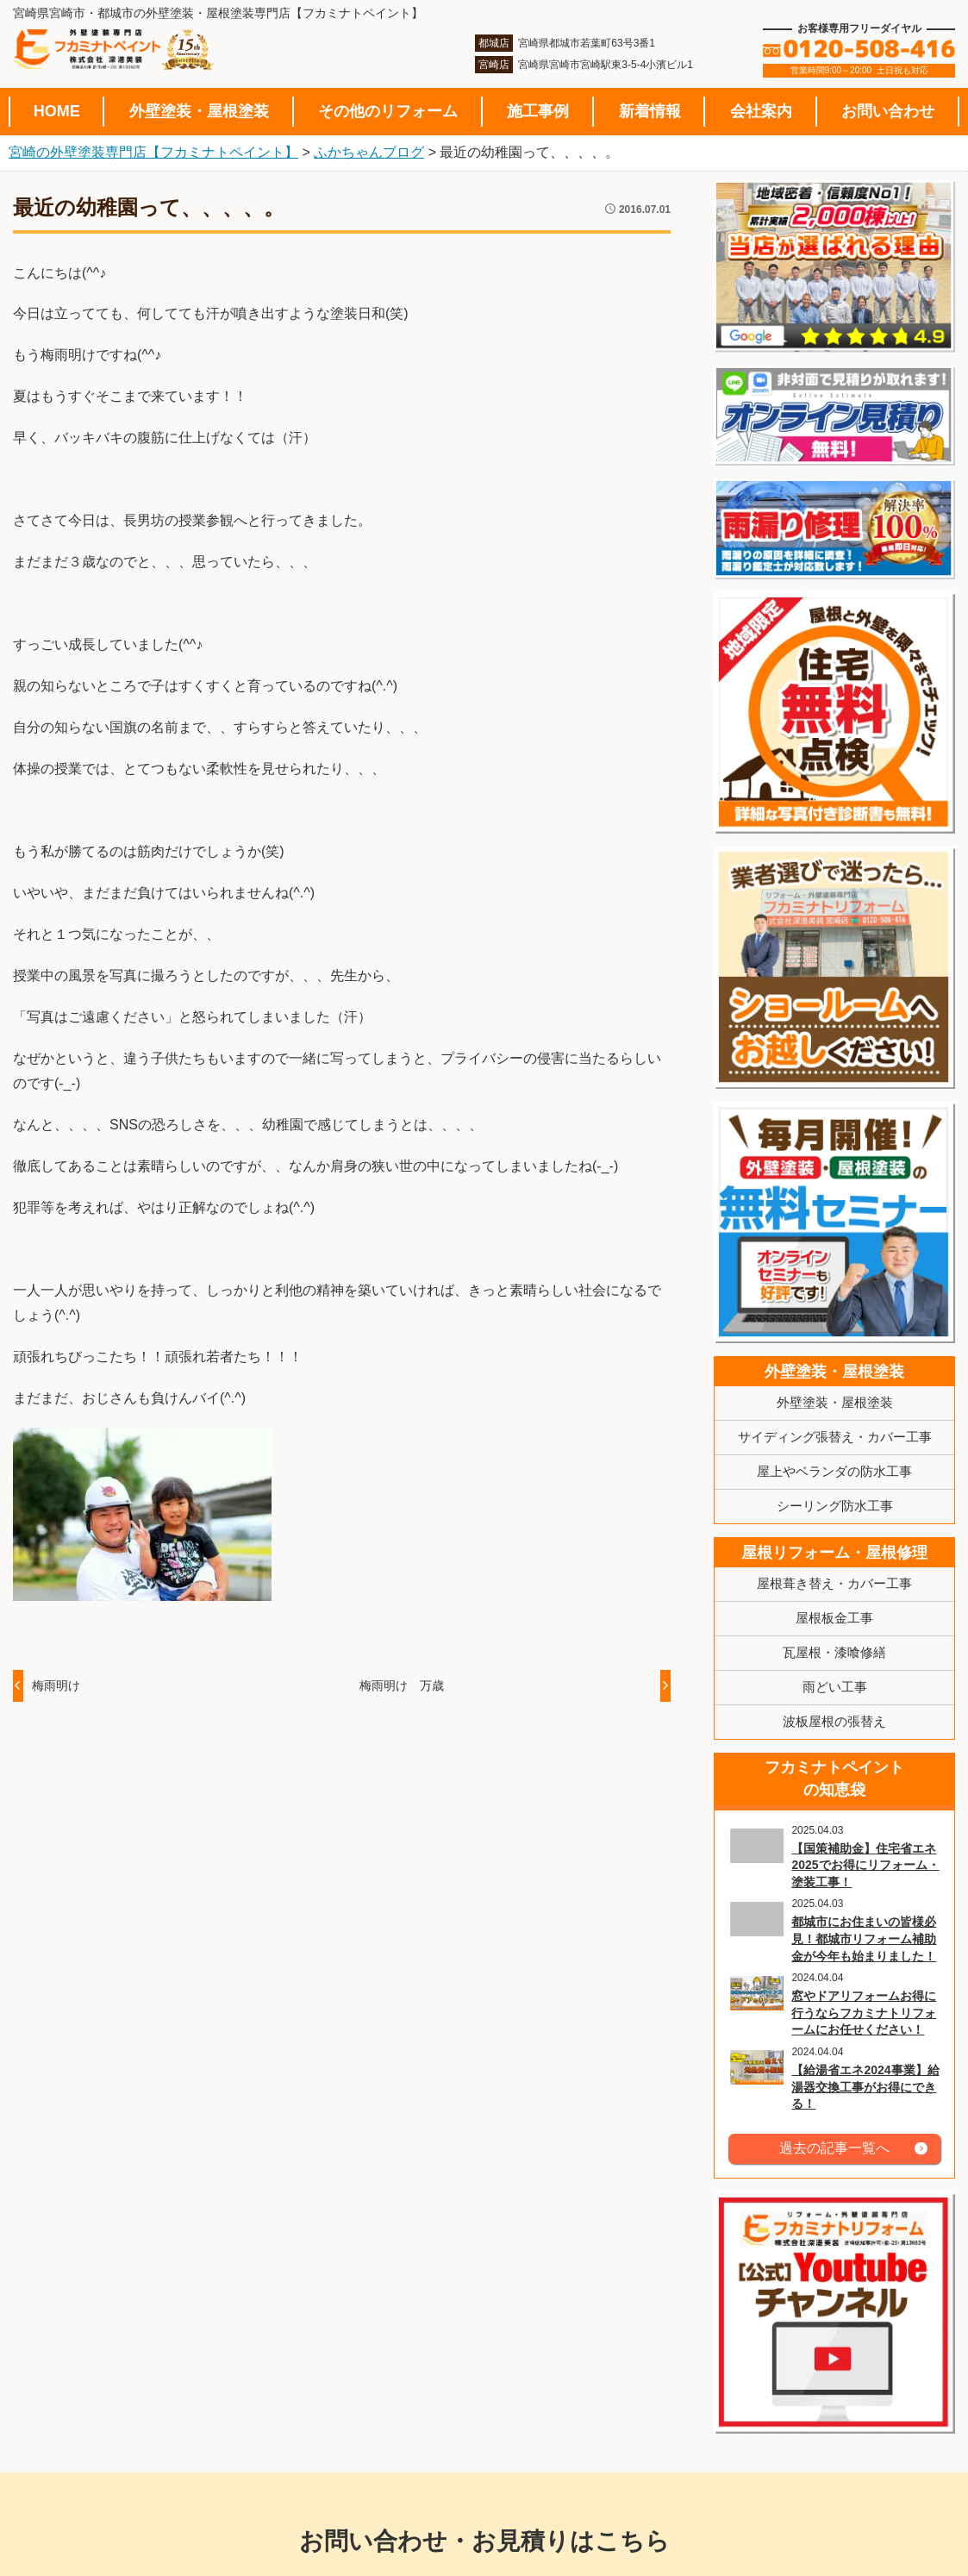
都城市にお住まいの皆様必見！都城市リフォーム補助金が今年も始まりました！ (863, 1938)
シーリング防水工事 (835, 1505)
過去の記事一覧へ (834, 2148)
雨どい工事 (835, 1686)
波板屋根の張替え (834, 1721)
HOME (57, 111)
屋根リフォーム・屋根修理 (834, 1552)
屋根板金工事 (834, 1617)
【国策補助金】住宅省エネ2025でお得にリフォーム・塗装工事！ (865, 1865)
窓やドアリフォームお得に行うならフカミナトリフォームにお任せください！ (863, 2012)
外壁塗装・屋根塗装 (199, 111)
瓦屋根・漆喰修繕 (834, 1652)
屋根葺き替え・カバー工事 (834, 1583)
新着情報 (650, 111)
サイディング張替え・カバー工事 (835, 1436)
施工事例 (538, 111)
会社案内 (761, 111)
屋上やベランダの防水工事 (834, 1471)
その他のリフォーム (388, 111)
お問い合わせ (887, 111)
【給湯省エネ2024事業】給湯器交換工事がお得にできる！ (865, 2086)
